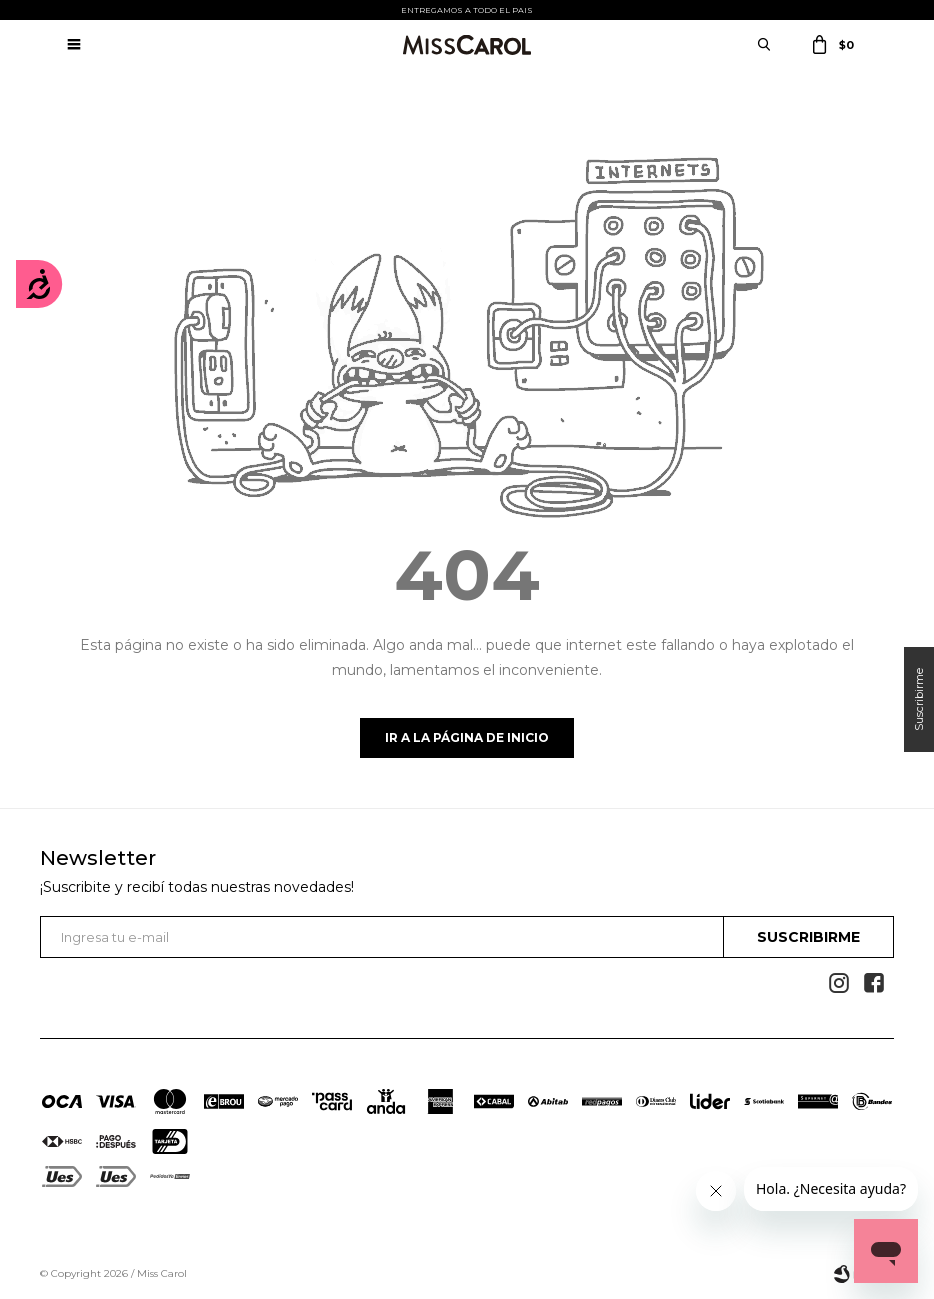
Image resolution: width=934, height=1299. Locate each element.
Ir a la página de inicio (467, 737)
